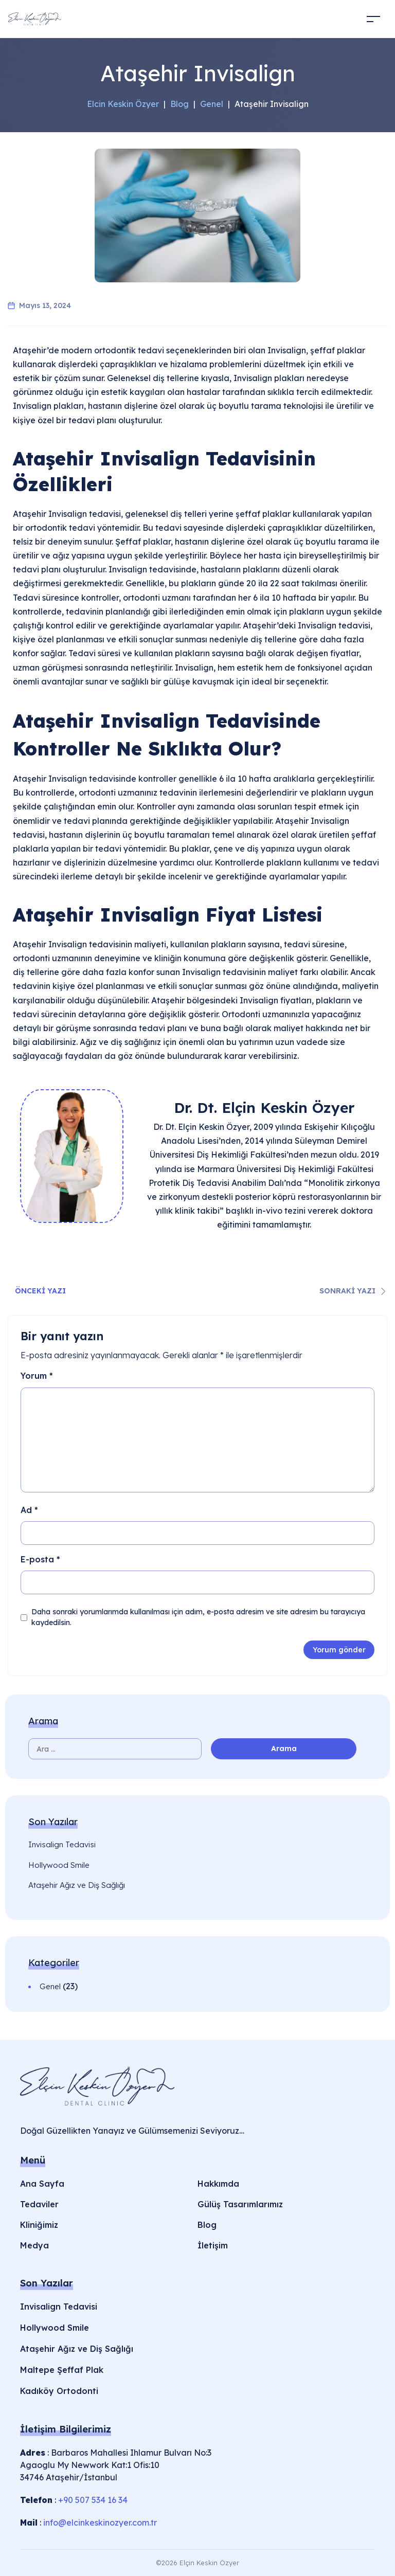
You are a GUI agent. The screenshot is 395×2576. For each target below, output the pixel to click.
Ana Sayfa (42, 2183)
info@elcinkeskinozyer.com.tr (100, 2522)
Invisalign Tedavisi (62, 1844)
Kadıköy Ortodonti (59, 2391)
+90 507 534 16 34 (93, 2500)
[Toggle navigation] (373, 18)
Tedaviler (39, 2204)
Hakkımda (218, 2183)
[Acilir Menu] (305, 18)
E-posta (40, 1559)
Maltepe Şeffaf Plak (61, 2370)
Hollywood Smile (58, 1865)
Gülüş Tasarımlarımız (240, 2204)
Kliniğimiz (39, 2225)
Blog (207, 2225)
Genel (50, 1986)
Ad (29, 1510)
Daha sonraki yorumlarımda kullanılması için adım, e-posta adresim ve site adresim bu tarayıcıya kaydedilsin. (198, 1617)
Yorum (37, 1376)
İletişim (213, 2245)
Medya (34, 2245)
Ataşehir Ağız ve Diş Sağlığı (76, 1885)
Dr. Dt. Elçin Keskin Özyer (264, 1107)
